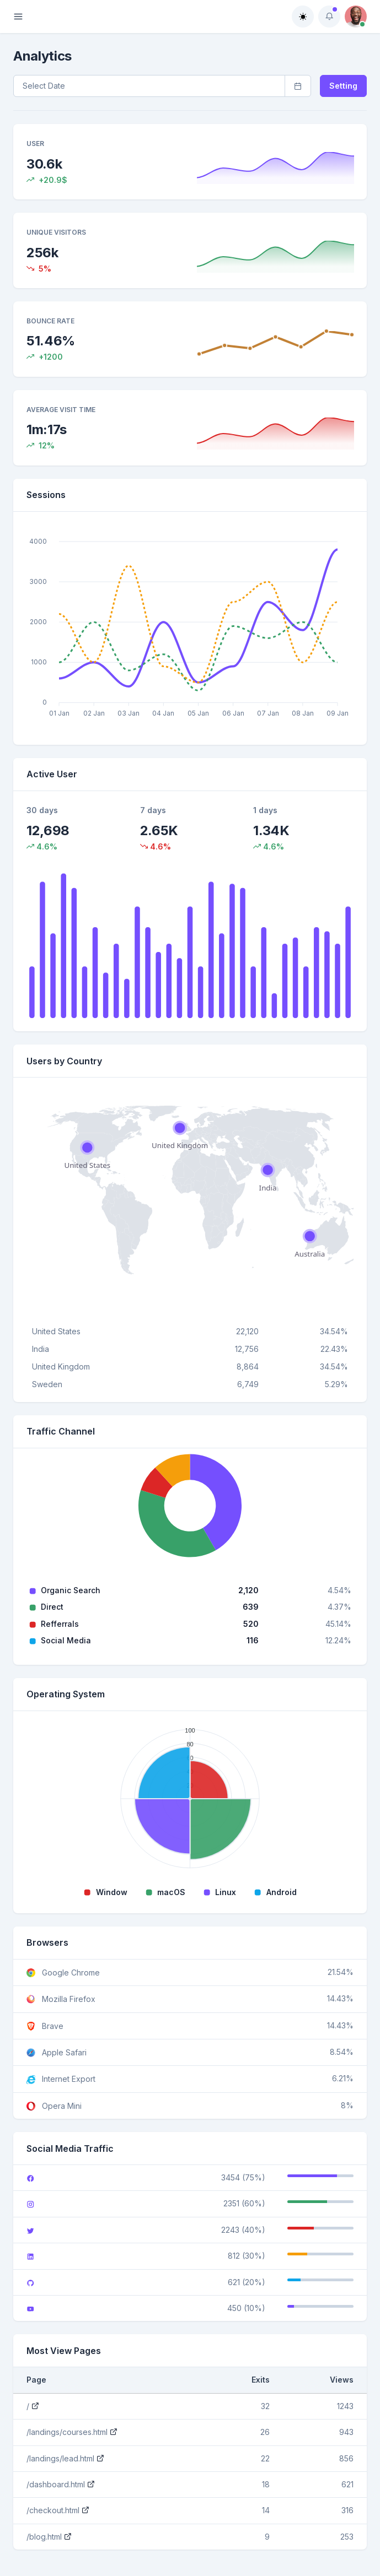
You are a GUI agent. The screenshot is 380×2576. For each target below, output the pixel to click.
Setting (343, 85)
